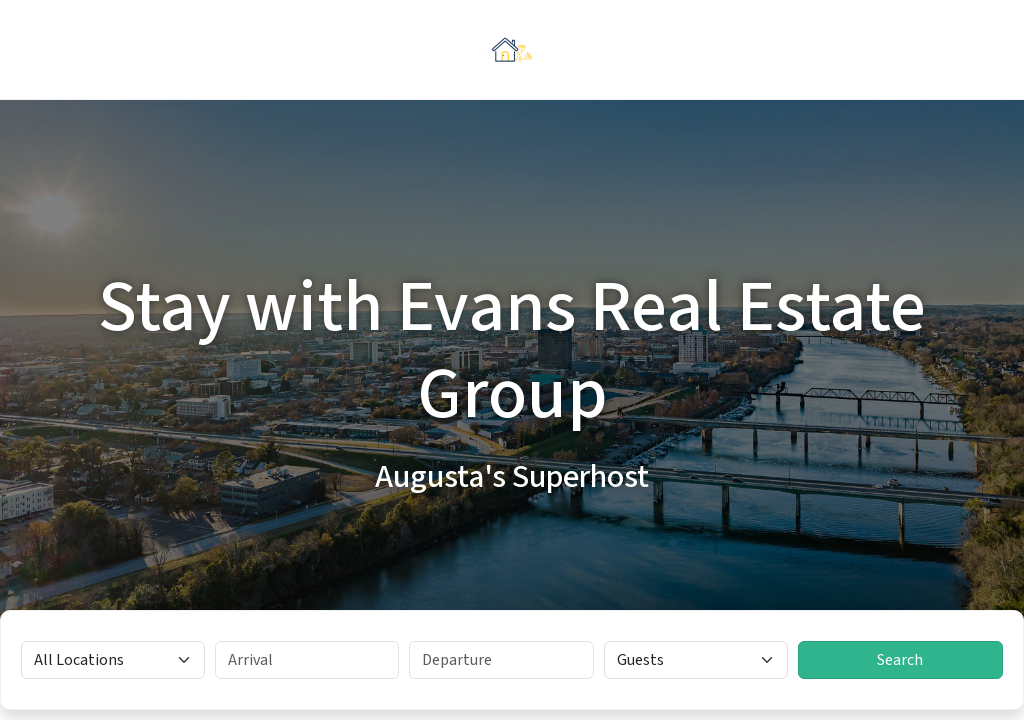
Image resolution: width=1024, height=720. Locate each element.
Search (900, 660)
